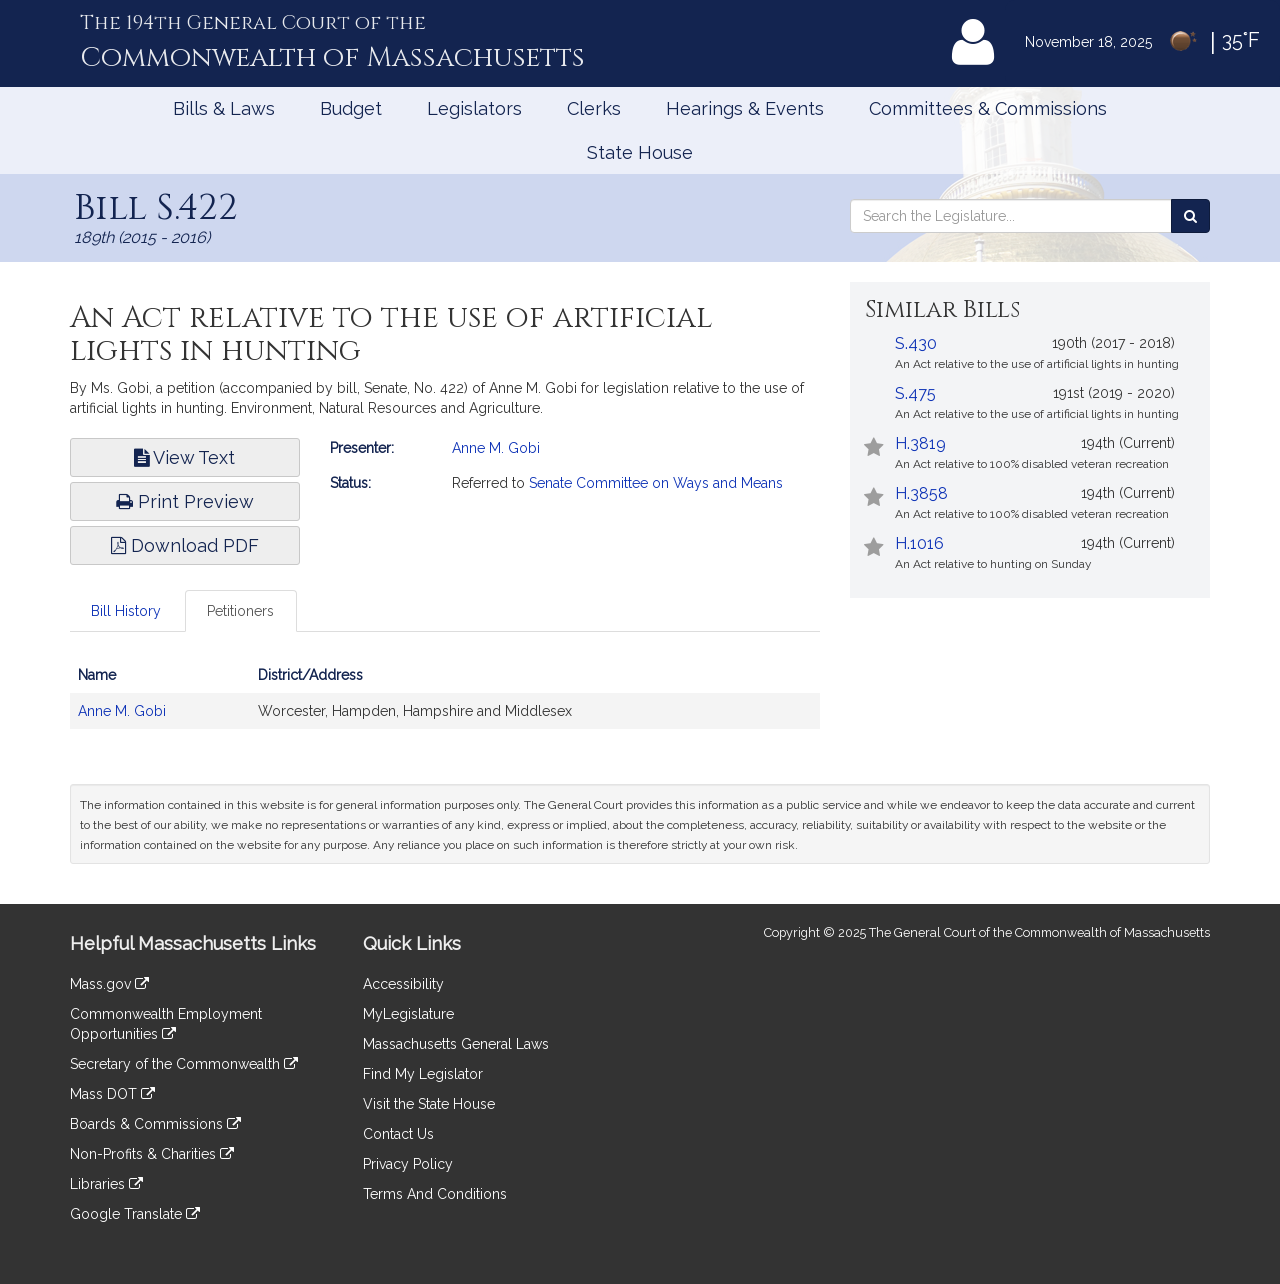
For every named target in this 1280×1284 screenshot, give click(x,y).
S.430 (916, 343)
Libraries (106, 1184)
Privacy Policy (408, 1164)
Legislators (474, 108)
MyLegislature (408, 1014)
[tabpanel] (445, 703)
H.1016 (919, 543)
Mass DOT (112, 1094)
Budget (351, 108)
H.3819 (920, 443)
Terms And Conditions (435, 1194)
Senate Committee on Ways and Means (656, 483)
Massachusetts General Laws (456, 1044)
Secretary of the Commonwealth (184, 1064)
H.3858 (921, 493)
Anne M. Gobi (496, 448)
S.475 (915, 393)
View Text (184, 457)
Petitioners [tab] (240, 611)
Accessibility (403, 984)
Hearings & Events (745, 108)
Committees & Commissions (988, 108)
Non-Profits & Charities (152, 1154)
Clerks (594, 108)
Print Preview (185, 501)
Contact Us (398, 1134)
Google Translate (135, 1214)
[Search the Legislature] (1190, 216)
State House (640, 152)
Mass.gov (109, 984)
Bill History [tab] (126, 611)
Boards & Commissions (155, 1124)
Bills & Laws (224, 108)
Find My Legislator (423, 1074)
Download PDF (185, 545)
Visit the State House (429, 1104)
